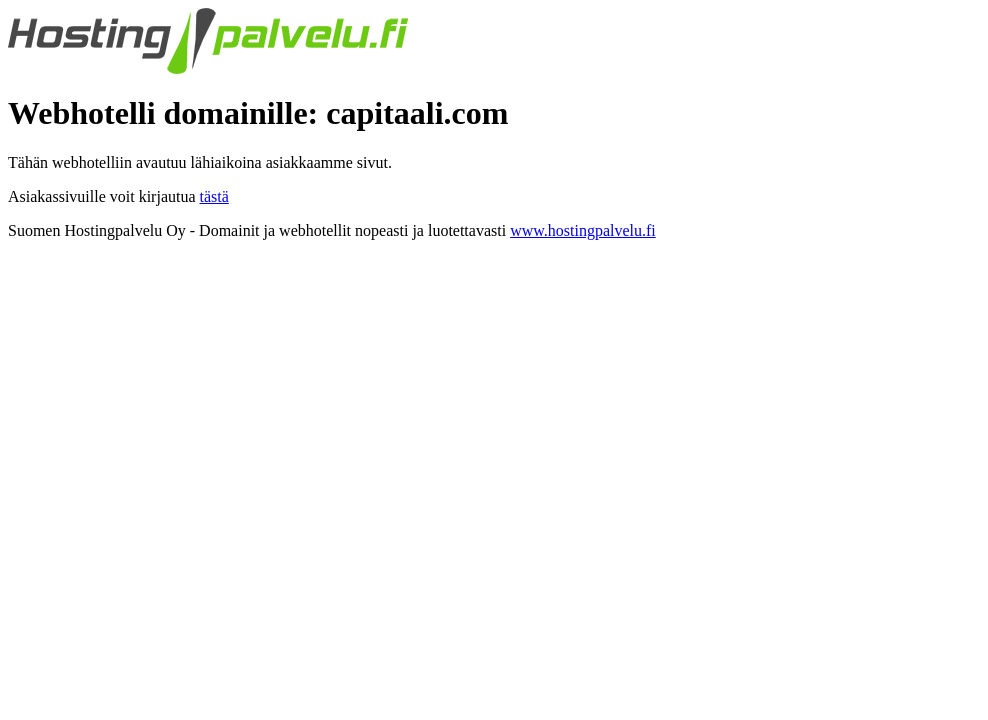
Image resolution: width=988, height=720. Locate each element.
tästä (214, 196)
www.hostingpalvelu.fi (583, 230)
